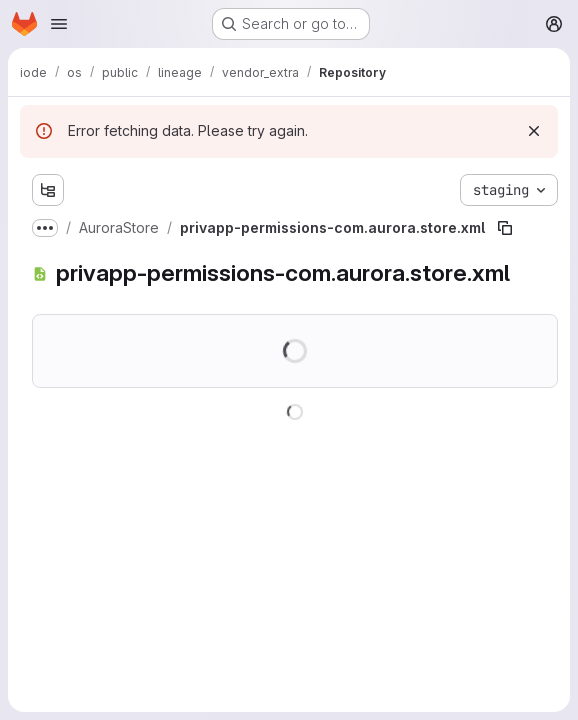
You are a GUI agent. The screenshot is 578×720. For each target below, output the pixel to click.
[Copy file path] (505, 228)
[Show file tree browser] (48, 190)
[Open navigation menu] (59, 24)
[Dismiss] (534, 131)
